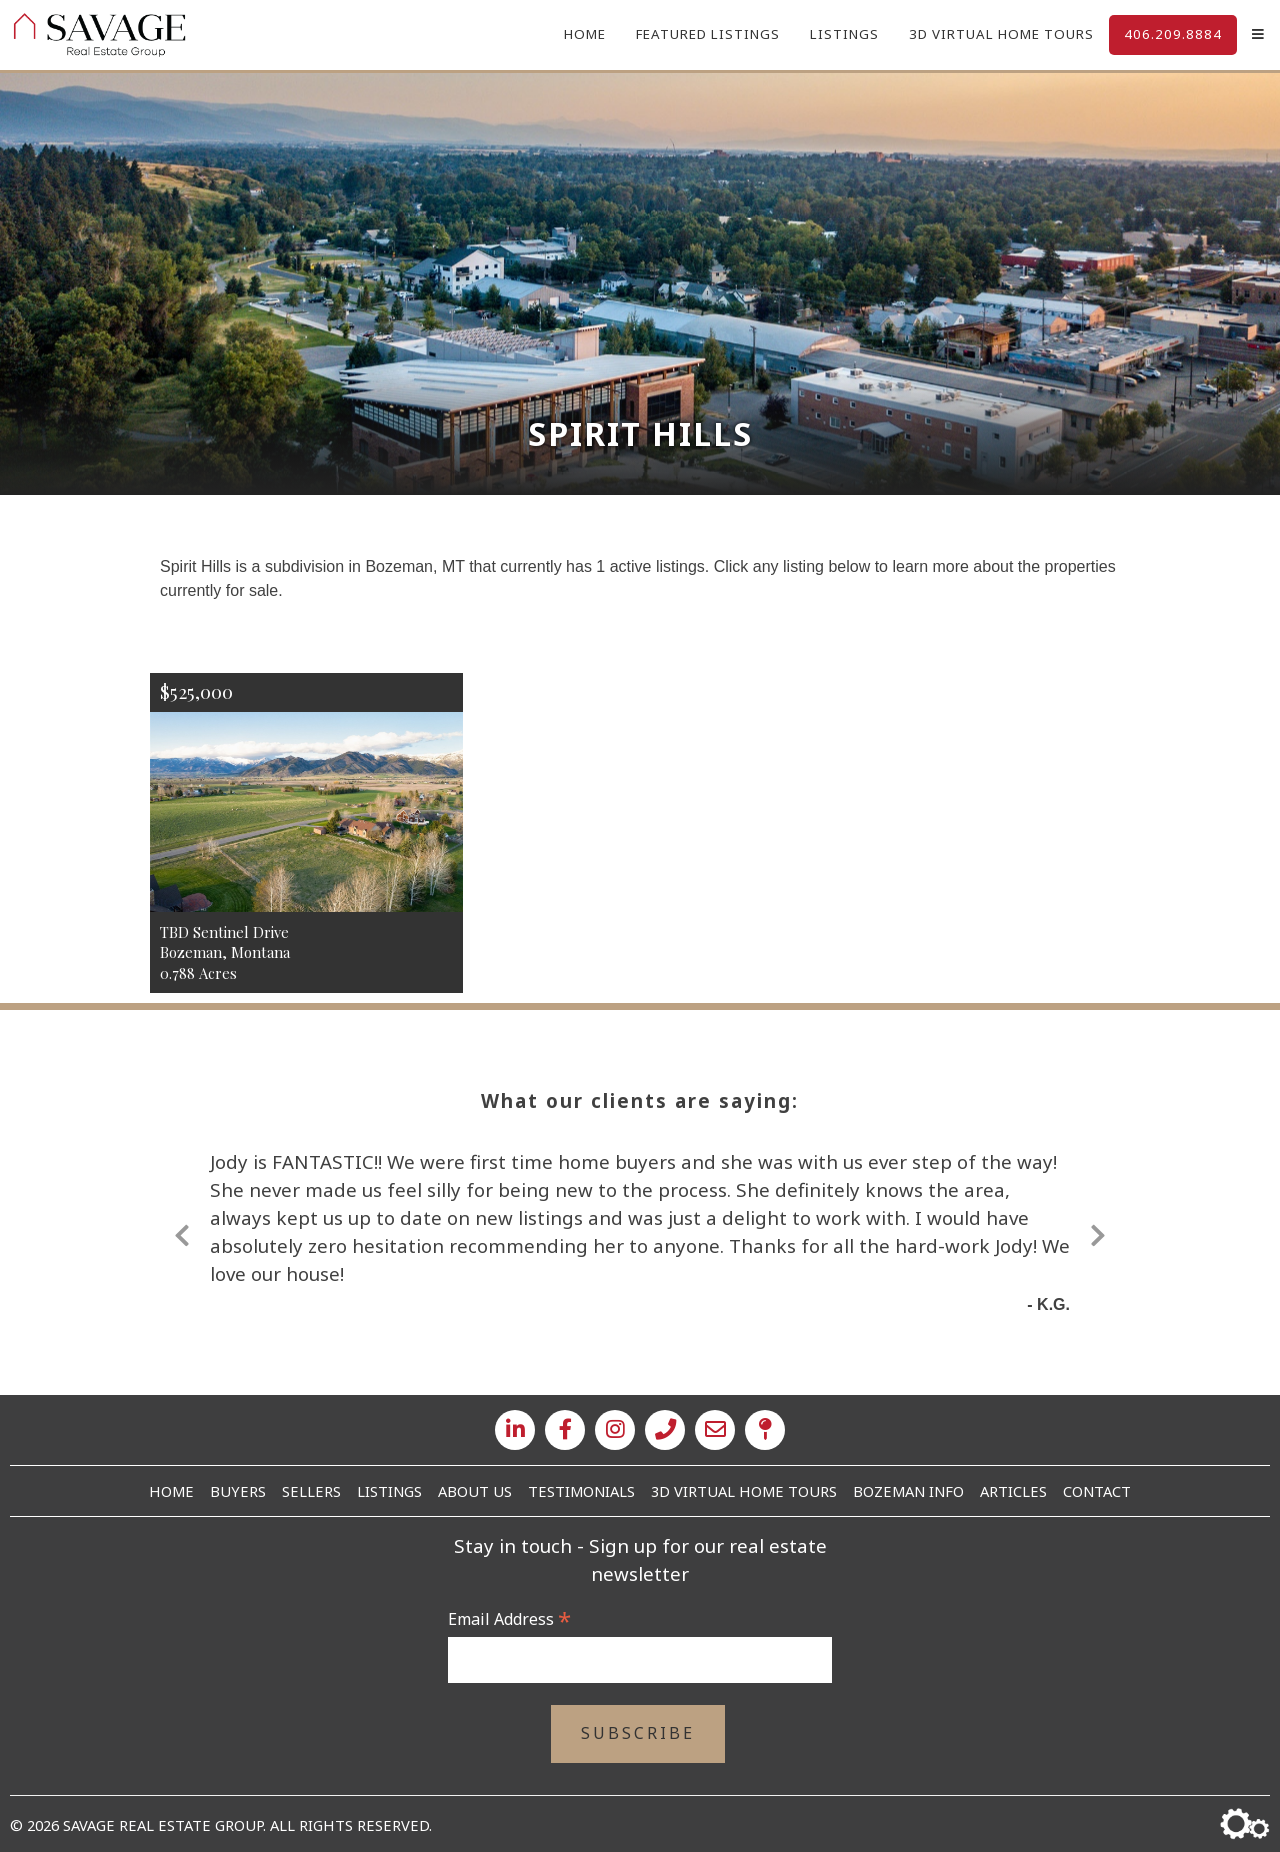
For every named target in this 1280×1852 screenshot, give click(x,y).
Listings (844, 34)
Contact (1097, 1491)
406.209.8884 (1173, 34)
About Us (475, 1491)
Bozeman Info (908, 1491)
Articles (1013, 1491)
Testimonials (581, 1491)
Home (585, 34)
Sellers (311, 1491)
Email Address (509, 1619)
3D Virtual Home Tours (1001, 34)
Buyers (238, 1491)
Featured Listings (708, 34)
